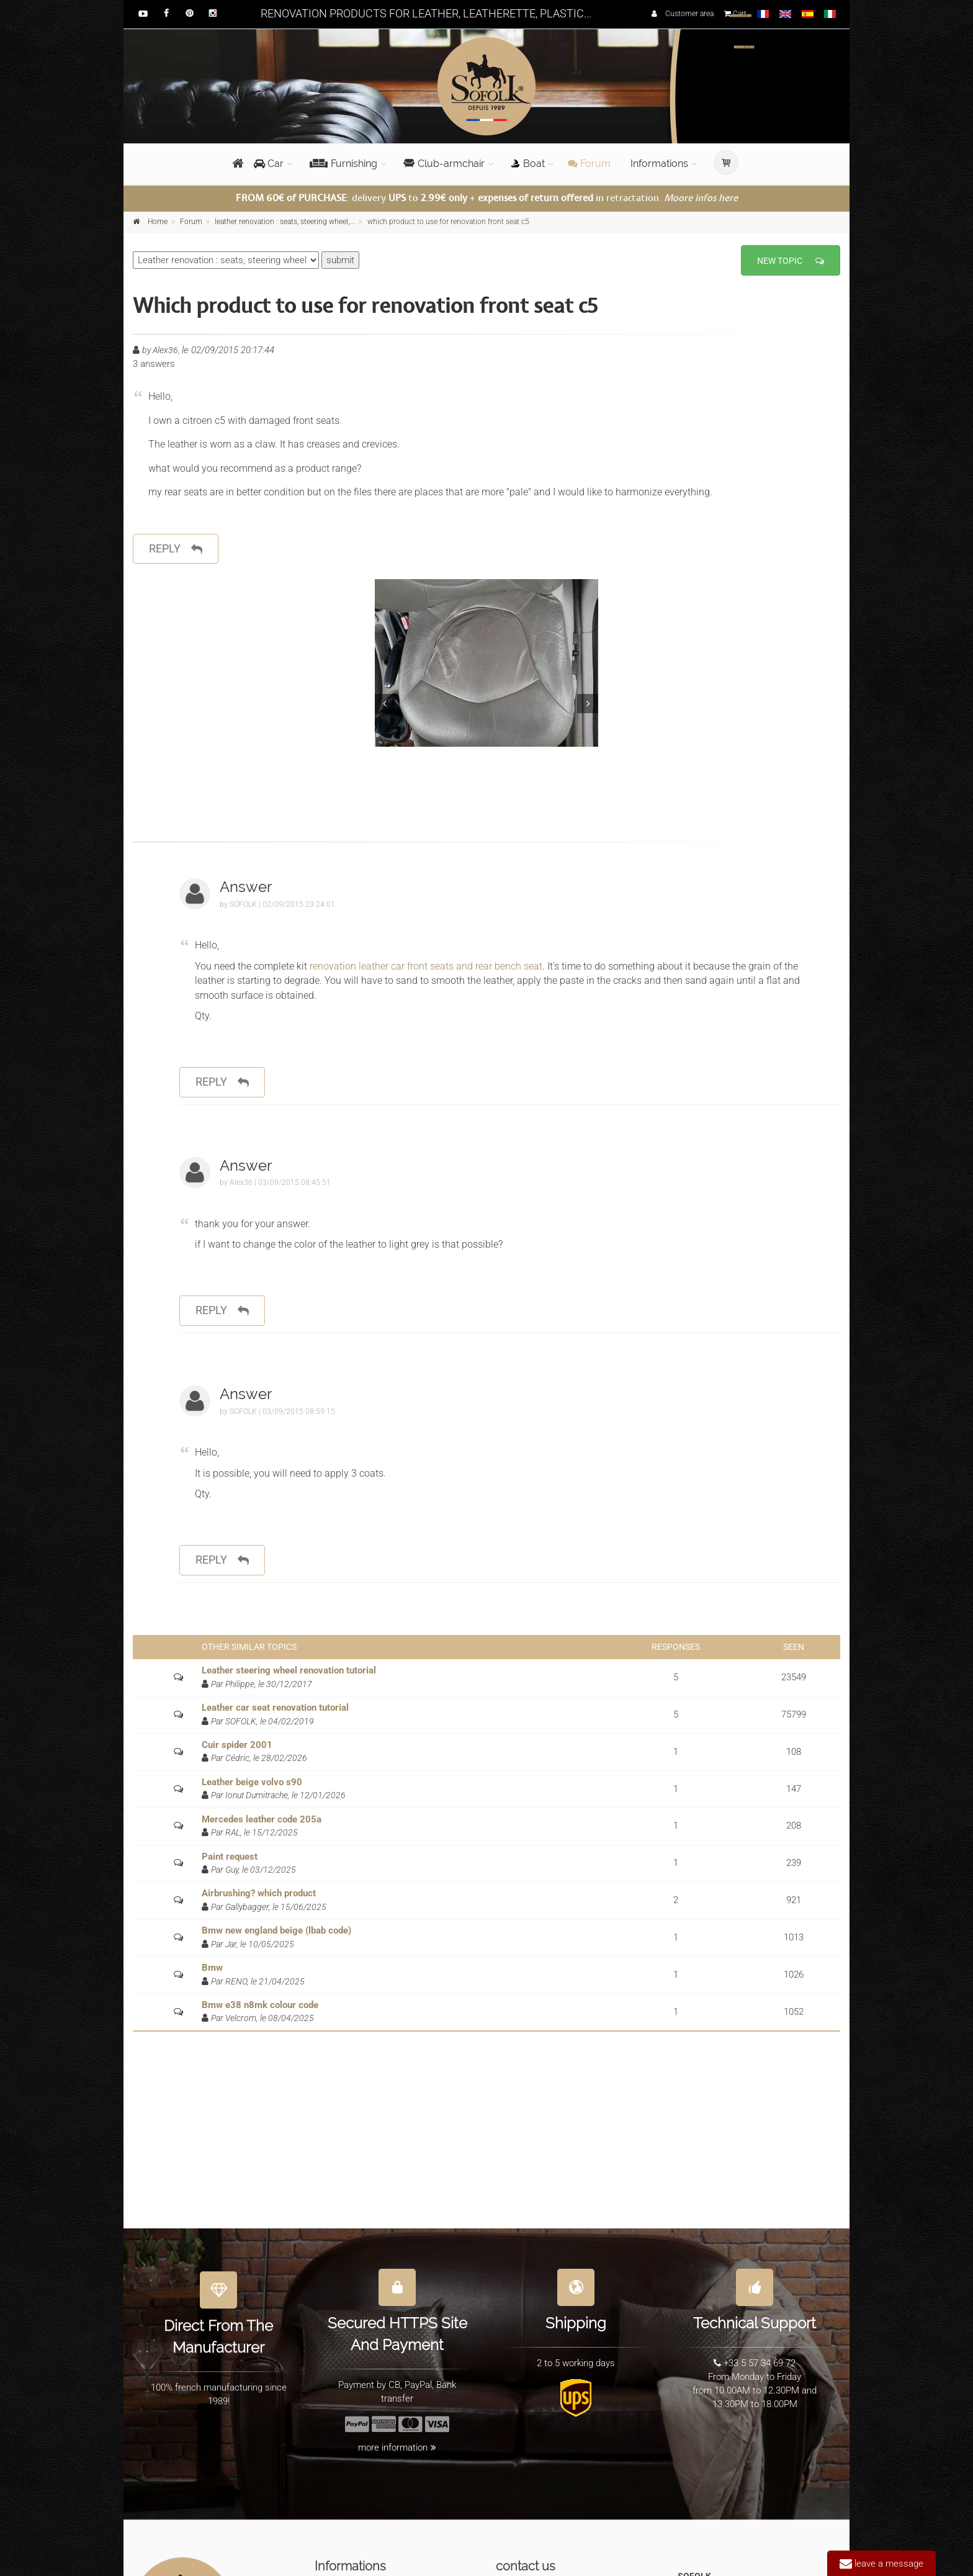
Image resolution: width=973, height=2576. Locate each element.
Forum (589, 163)
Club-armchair (444, 163)
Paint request (230, 1856)
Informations (659, 163)
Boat (528, 163)
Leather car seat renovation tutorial (275, 1707)
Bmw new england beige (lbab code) (276, 1930)
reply (175, 549)
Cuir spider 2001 (237, 1744)
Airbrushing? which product (259, 1893)
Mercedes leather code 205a (261, 1819)
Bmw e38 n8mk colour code (260, 2005)
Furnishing (343, 163)
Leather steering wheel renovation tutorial (289, 1670)
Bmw (212, 1967)
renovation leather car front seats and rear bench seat (424, 966)
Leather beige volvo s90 (252, 1782)
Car (269, 163)
